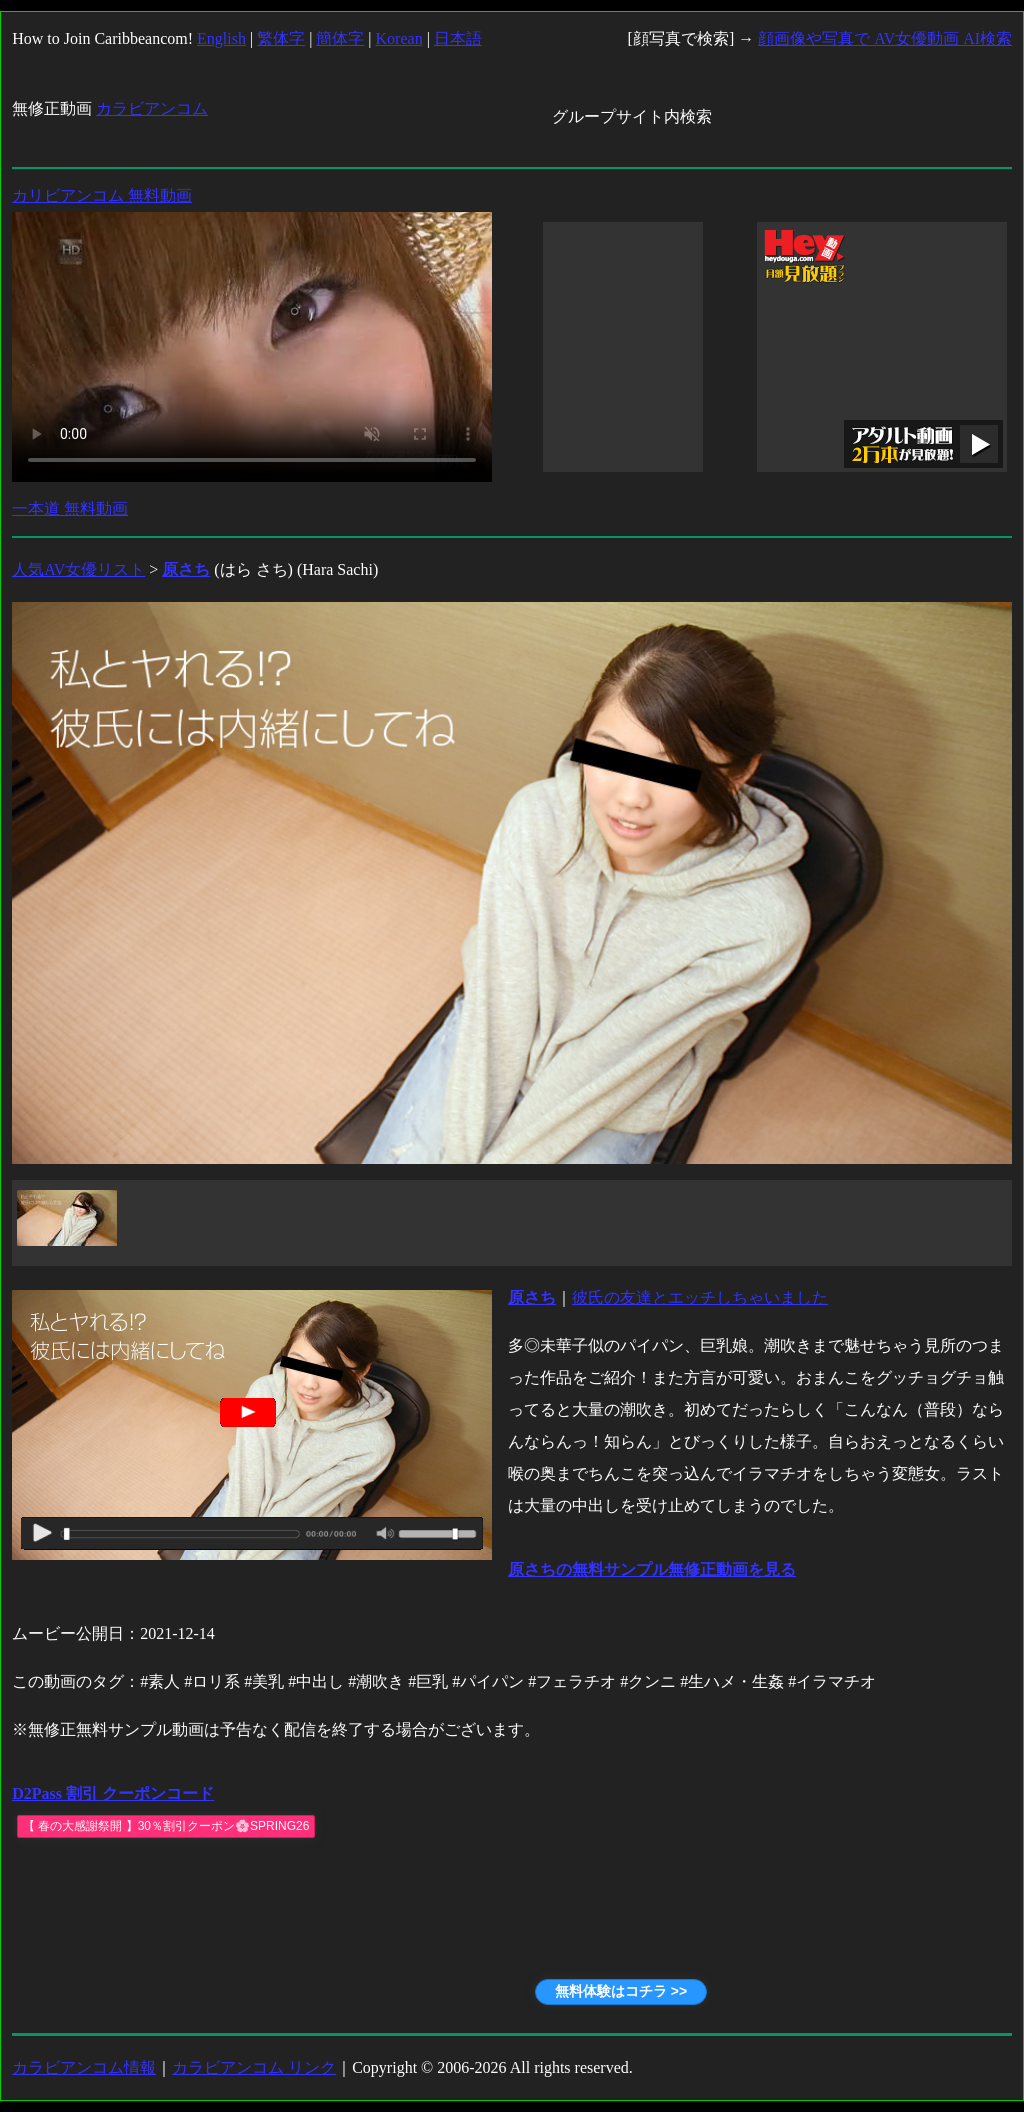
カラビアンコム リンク (254, 2067)
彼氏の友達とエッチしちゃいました (700, 1297)
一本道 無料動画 (70, 508)
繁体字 (281, 38)
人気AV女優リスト (78, 569)
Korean (399, 38)
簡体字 (340, 38)
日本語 (458, 38)
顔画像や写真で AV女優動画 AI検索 (885, 38)
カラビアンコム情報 (84, 2067)
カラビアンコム (152, 108)
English (221, 38)
